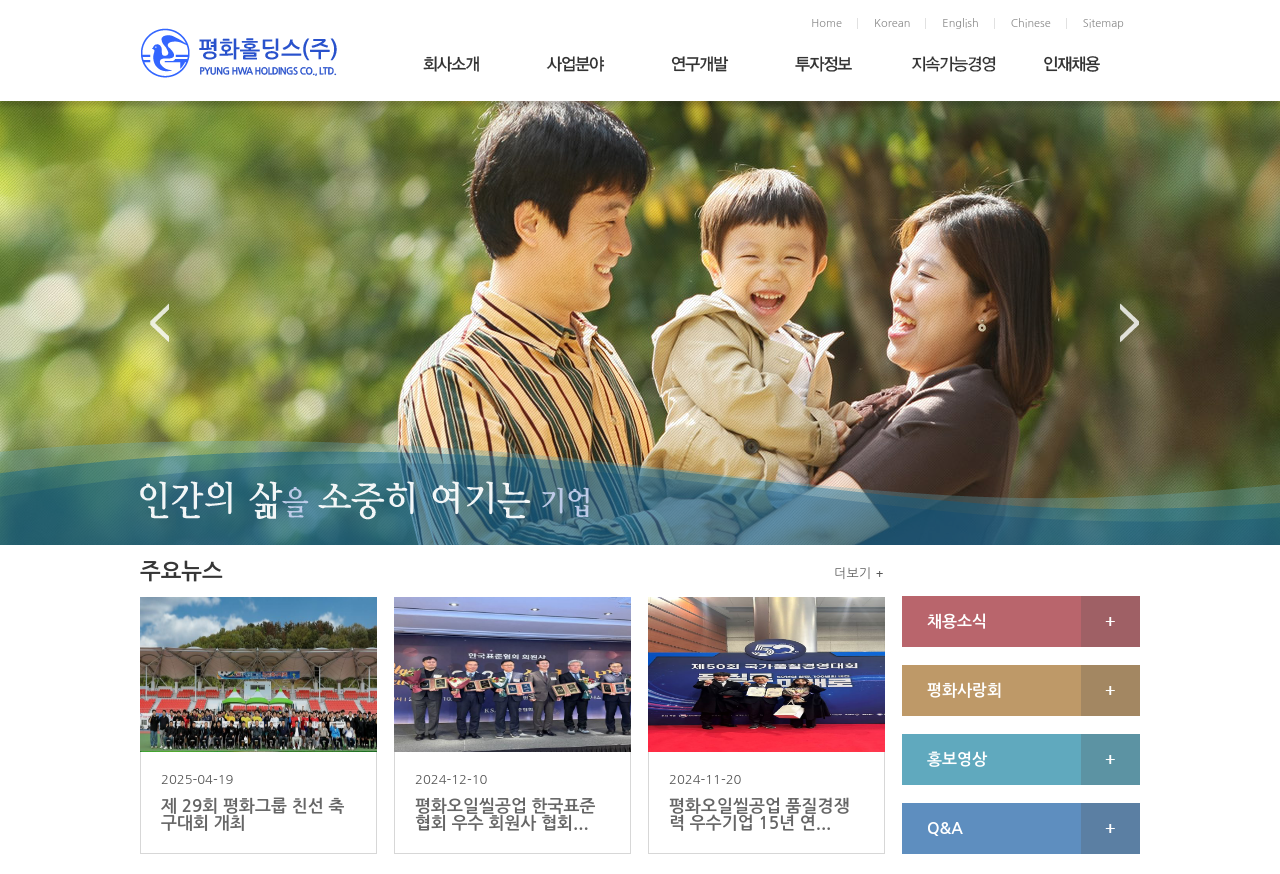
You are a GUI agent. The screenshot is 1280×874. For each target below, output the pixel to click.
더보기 (852, 573)
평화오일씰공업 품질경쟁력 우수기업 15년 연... (759, 815)
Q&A (945, 828)
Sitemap (1103, 23)
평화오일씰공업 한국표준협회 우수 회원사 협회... (505, 815)
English (960, 23)
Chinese (1031, 23)
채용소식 (957, 621)
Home (826, 23)
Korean (892, 23)
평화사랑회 (964, 690)
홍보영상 (957, 759)
